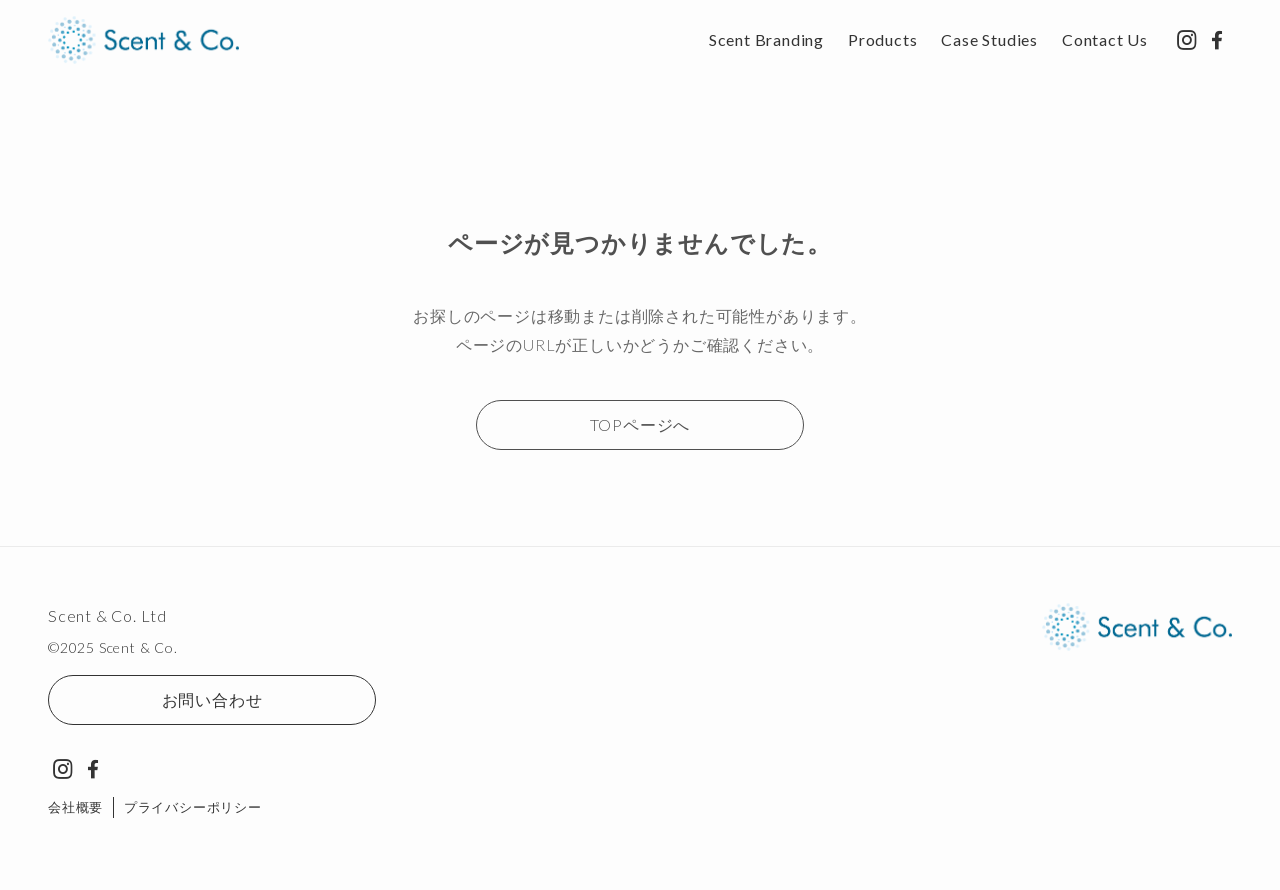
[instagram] (1187, 40)
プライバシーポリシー (193, 807)
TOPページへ (640, 424)
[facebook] (1217, 40)
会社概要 (75, 807)
